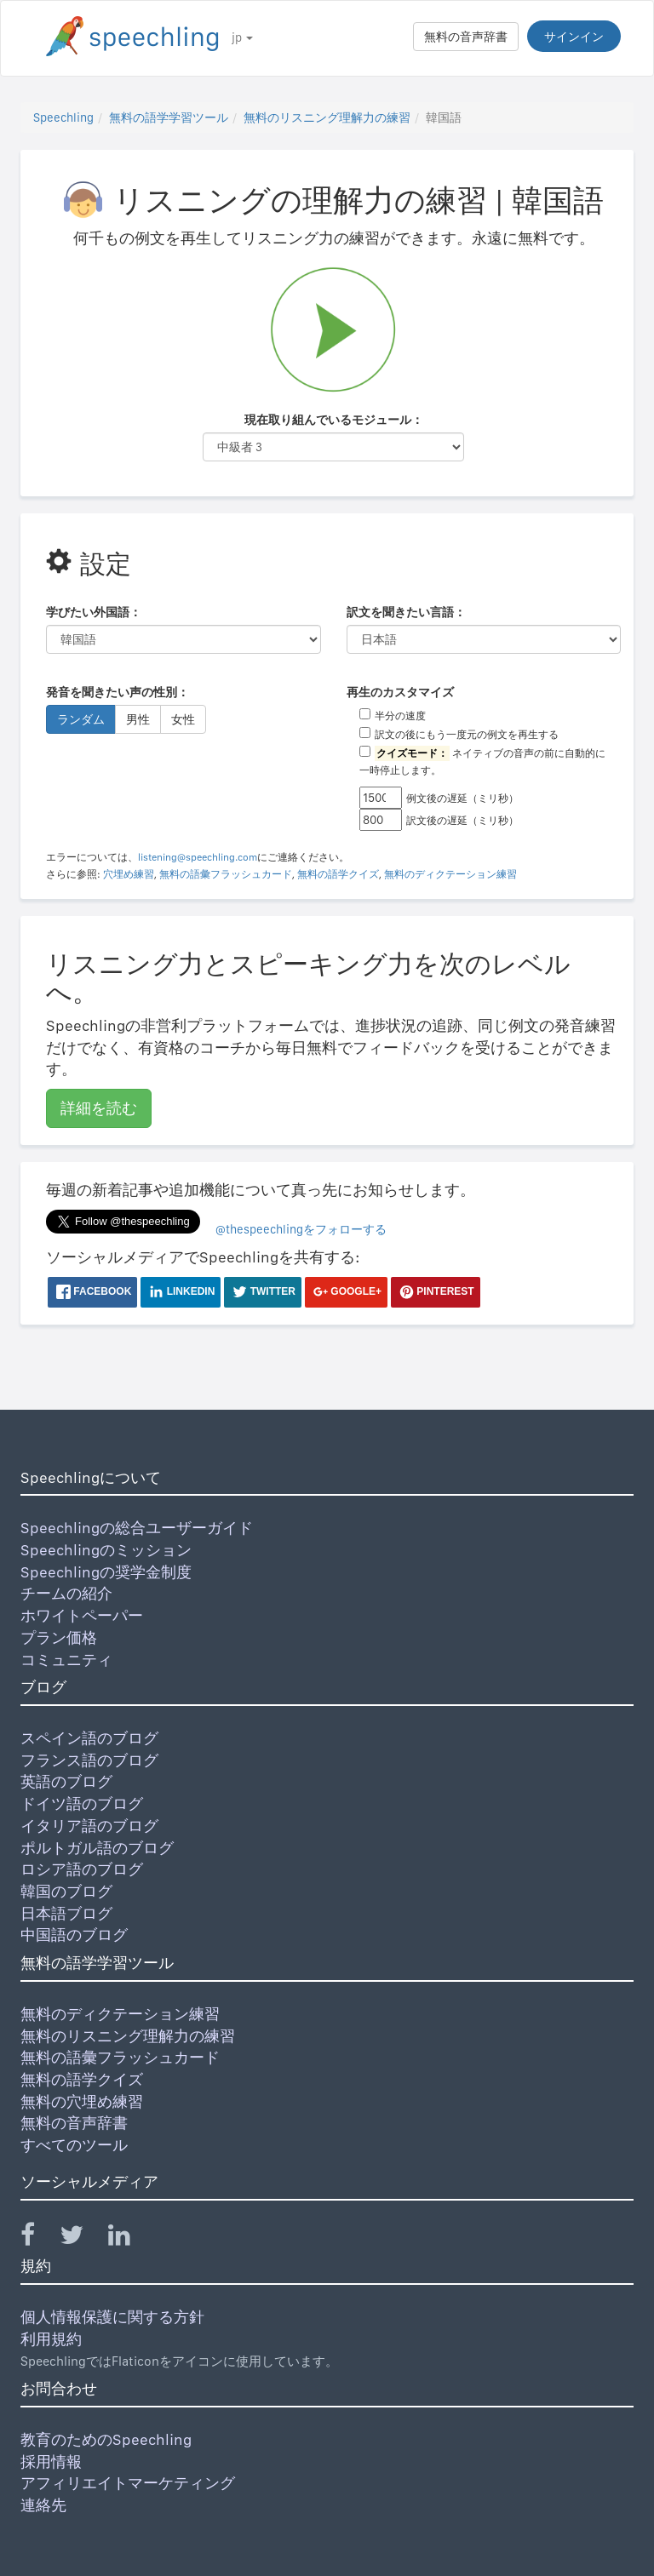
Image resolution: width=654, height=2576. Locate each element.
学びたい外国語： (93, 612)
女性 (183, 719)
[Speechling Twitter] (82, 2238)
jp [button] (242, 37)
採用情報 (51, 2461)
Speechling (63, 117)
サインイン (574, 36)
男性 (138, 719)
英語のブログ (66, 1781)
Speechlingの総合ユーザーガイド (136, 1528)
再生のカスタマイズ (400, 692)
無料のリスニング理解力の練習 (327, 117)
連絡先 (43, 2505)
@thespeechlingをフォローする (301, 1229)
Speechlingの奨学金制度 (106, 1572)
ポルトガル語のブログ (97, 1848)
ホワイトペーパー (81, 1615)
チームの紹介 (66, 1593)
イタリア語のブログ (89, 1826)
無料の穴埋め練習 (81, 2101)
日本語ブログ (66, 1913)
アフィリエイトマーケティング (127, 2483)
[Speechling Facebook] (38, 2238)
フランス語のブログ (89, 1760)
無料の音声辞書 (466, 36)
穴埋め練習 (128, 874)
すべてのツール (74, 2145)
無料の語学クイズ (338, 874)
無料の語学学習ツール (168, 117)
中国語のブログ (74, 1934)
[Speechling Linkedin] (130, 2238)
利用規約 (51, 2339)
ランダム (81, 719)
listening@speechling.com (197, 857)
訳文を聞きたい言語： (406, 612)
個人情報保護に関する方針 (112, 2317)
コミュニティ (66, 1660)
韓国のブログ (66, 1891)
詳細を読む (98, 1108)
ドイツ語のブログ (81, 1803)
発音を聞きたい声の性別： (117, 692)
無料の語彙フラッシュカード (225, 874)
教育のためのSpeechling (106, 2439)
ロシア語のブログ (81, 1869)
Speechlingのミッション (106, 1550)
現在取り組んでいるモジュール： (333, 419)
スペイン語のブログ (89, 1738)
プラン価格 (58, 1637)
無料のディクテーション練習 (450, 874)
